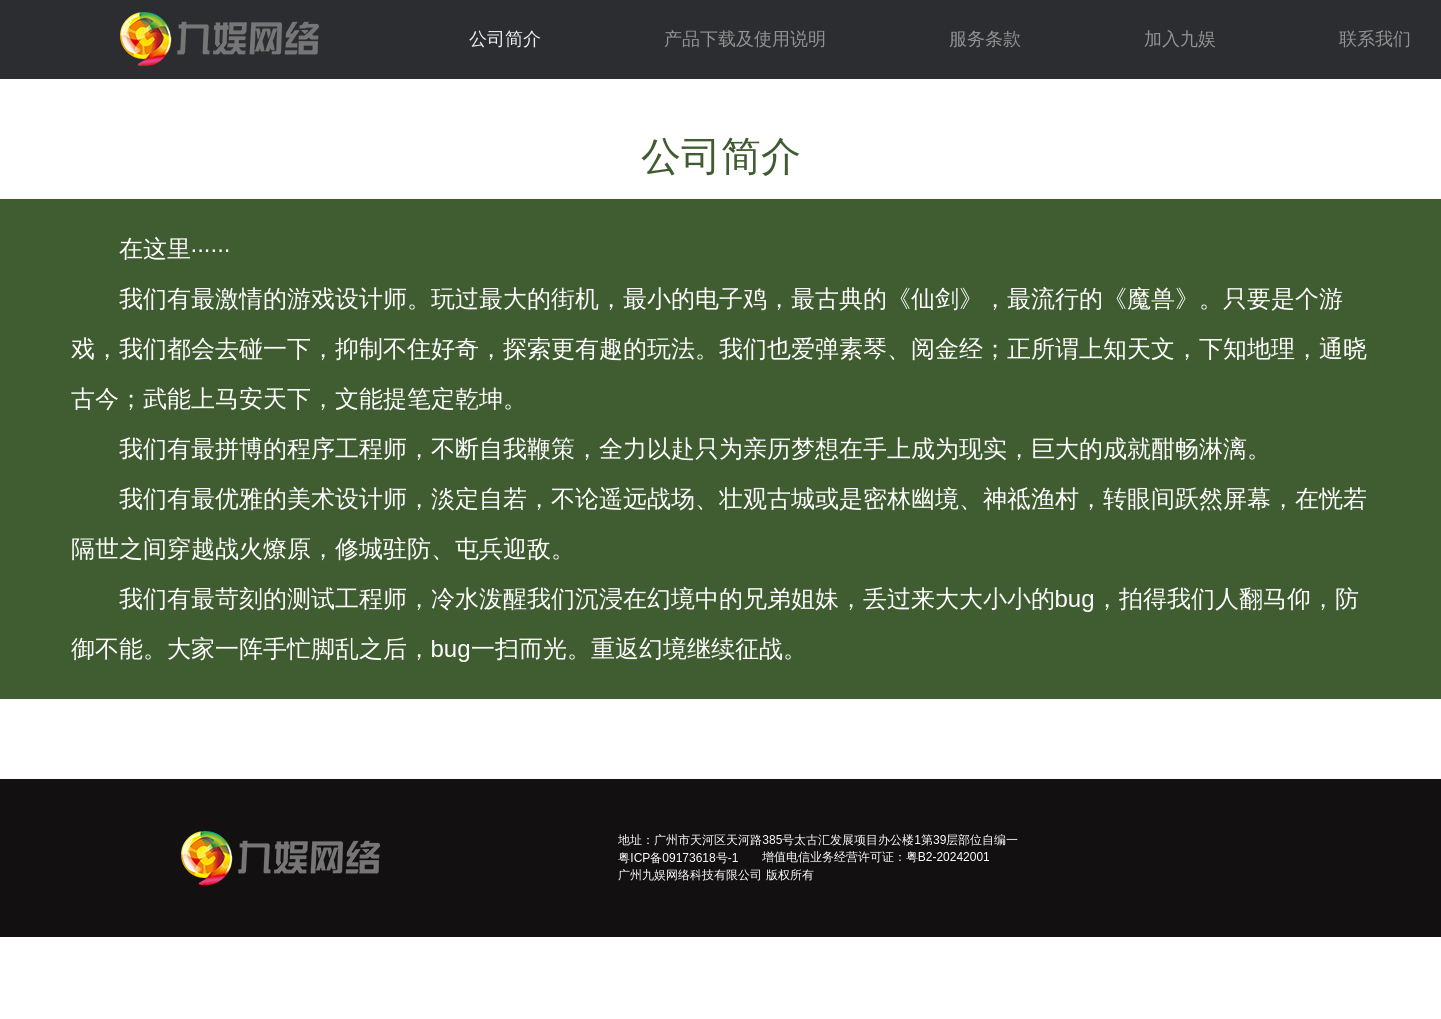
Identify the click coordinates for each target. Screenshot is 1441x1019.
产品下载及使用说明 (745, 39)
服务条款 (985, 39)
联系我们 (1375, 39)
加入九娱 (1180, 39)
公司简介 (505, 39)
